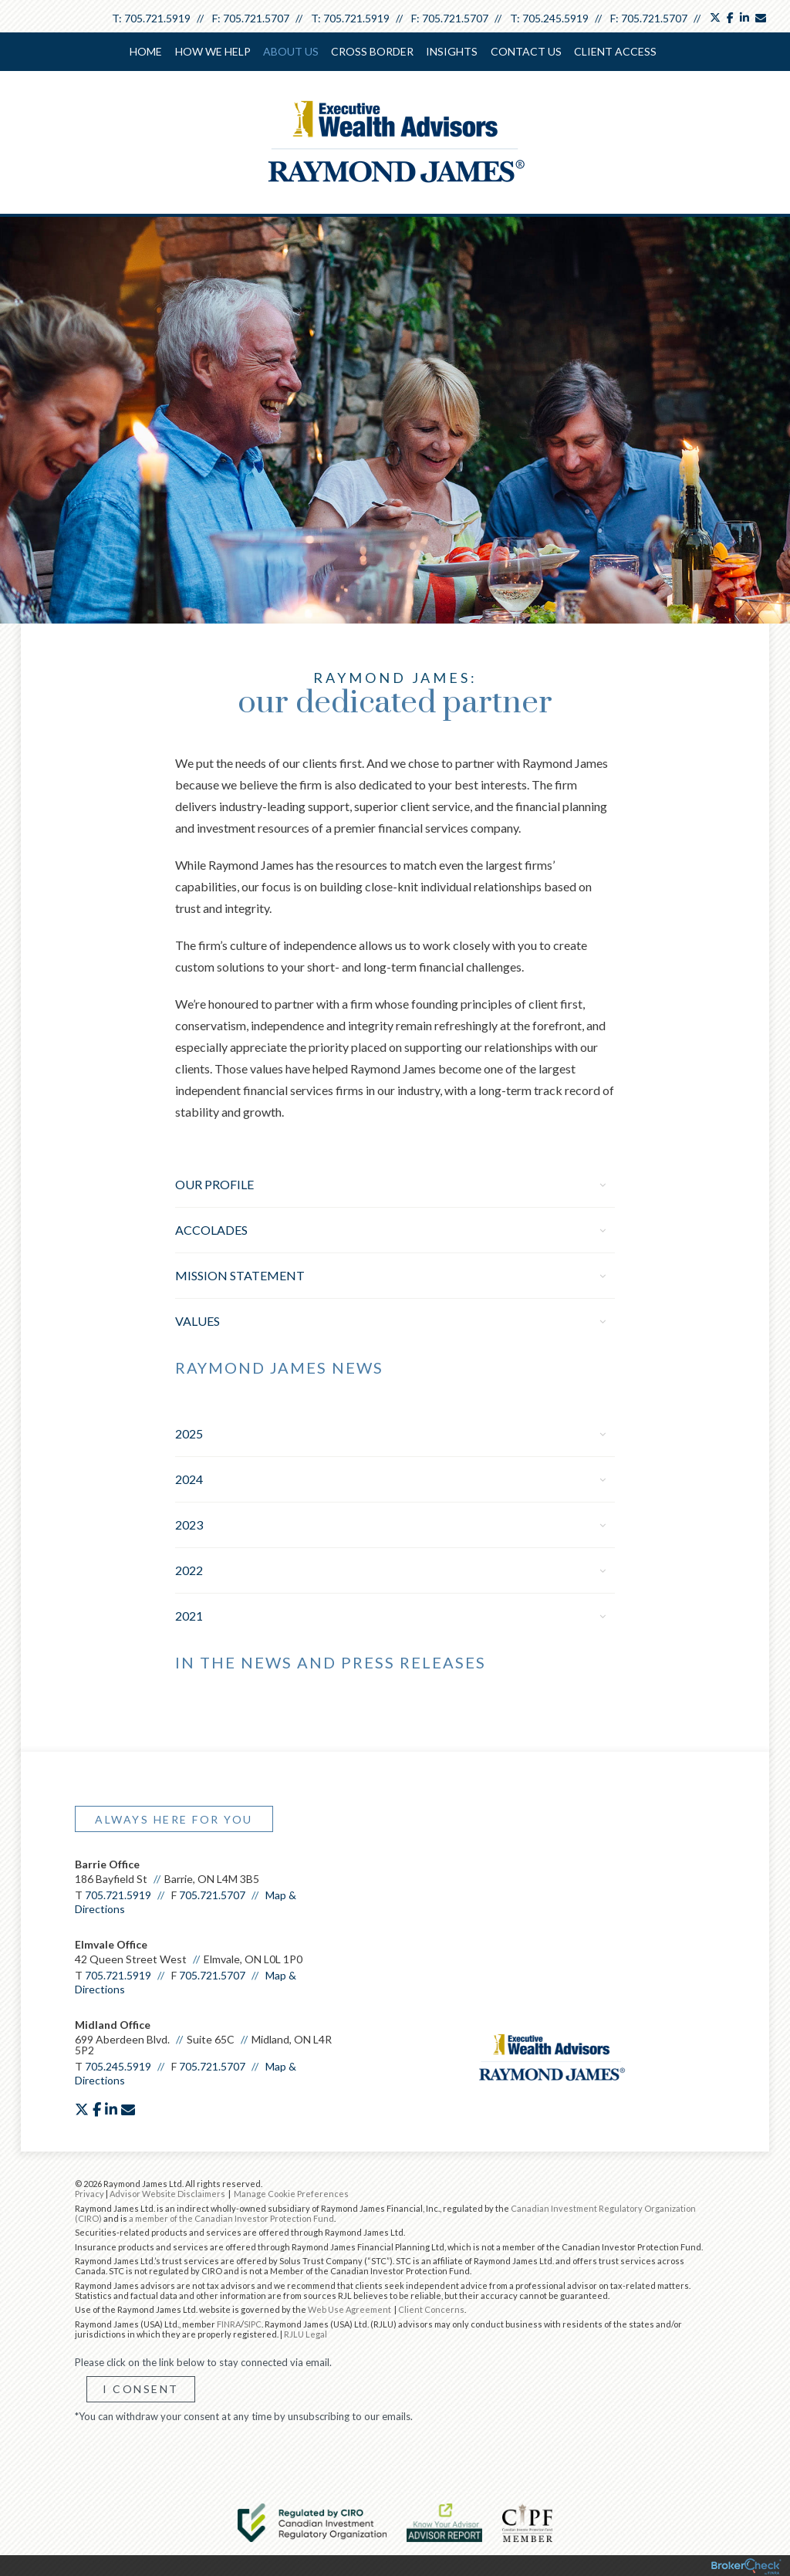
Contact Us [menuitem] (525, 51)
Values (390, 1319)
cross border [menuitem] (372, 51)
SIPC (253, 2322)
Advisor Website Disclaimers (167, 2192)
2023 (390, 1523)
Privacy (89, 2192)
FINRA (229, 2322)
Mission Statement (390, 1273)
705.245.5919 (555, 18)
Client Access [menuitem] (614, 51)
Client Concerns (431, 2308)
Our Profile (390, 1182)
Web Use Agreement (350, 2308)
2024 (390, 1477)
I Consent (141, 2387)
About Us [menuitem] (291, 51)
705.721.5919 (157, 18)
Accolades (390, 1228)
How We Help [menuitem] (213, 51)
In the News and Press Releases (330, 1660)
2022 (390, 1568)
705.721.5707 (256, 18)
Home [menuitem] (146, 51)
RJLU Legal (305, 2333)
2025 (390, 1432)
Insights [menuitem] (452, 51)
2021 (390, 1614)
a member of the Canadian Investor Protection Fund (231, 2217)
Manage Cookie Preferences (291, 2192)
